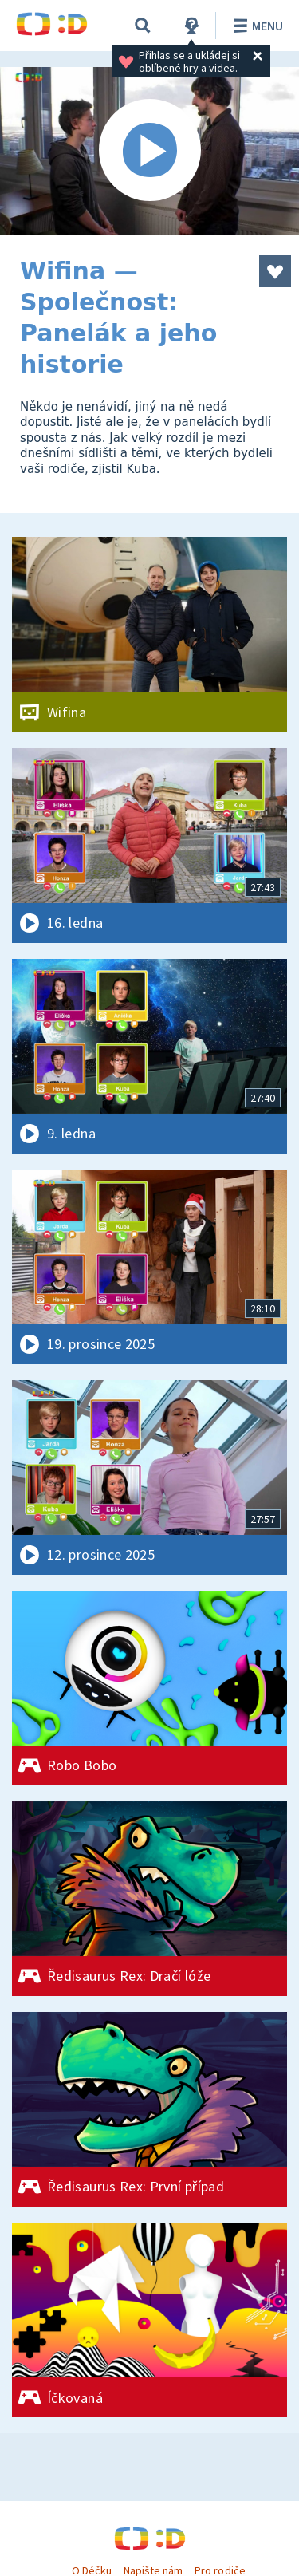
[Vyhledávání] (143, 25)
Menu (255, 25)
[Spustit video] (149, 151)
